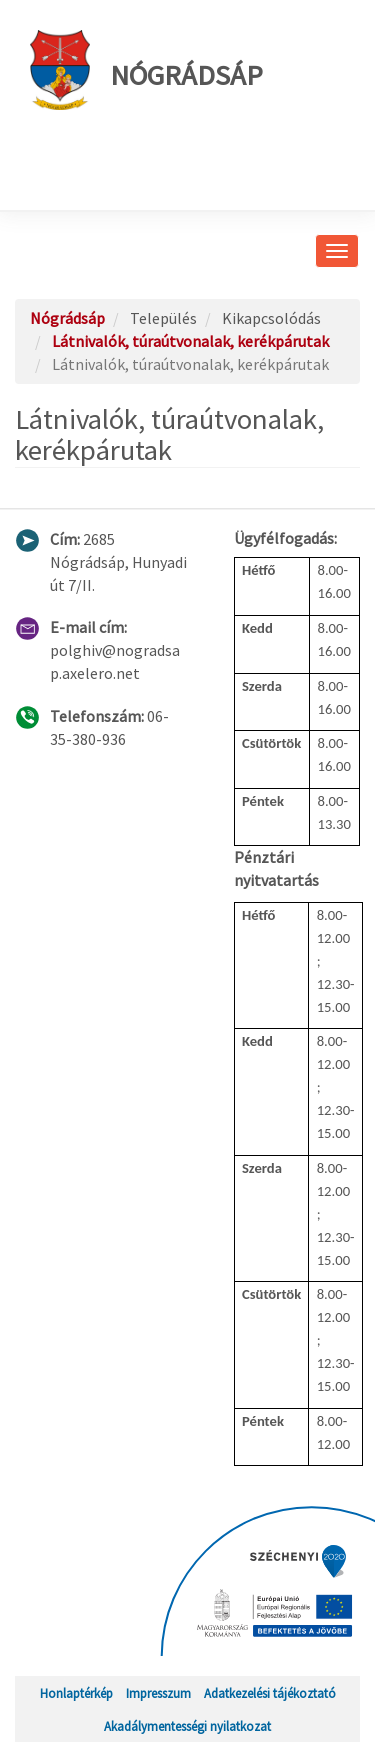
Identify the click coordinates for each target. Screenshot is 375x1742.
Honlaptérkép (76, 1693)
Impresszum (158, 1693)
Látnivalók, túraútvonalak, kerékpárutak (190, 341)
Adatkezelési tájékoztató (270, 1693)
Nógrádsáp (146, 70)
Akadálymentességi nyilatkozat (187, 1726)
